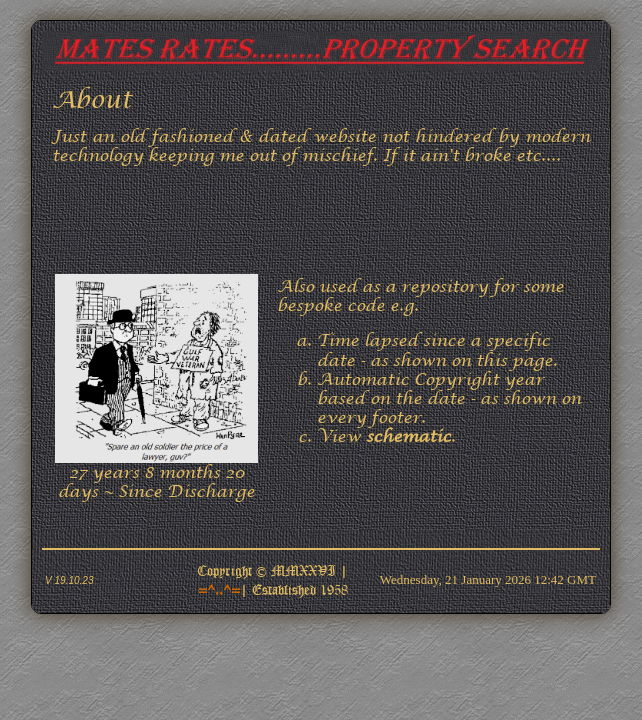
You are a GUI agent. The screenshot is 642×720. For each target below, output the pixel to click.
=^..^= (219, 589)
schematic (408, 436)
